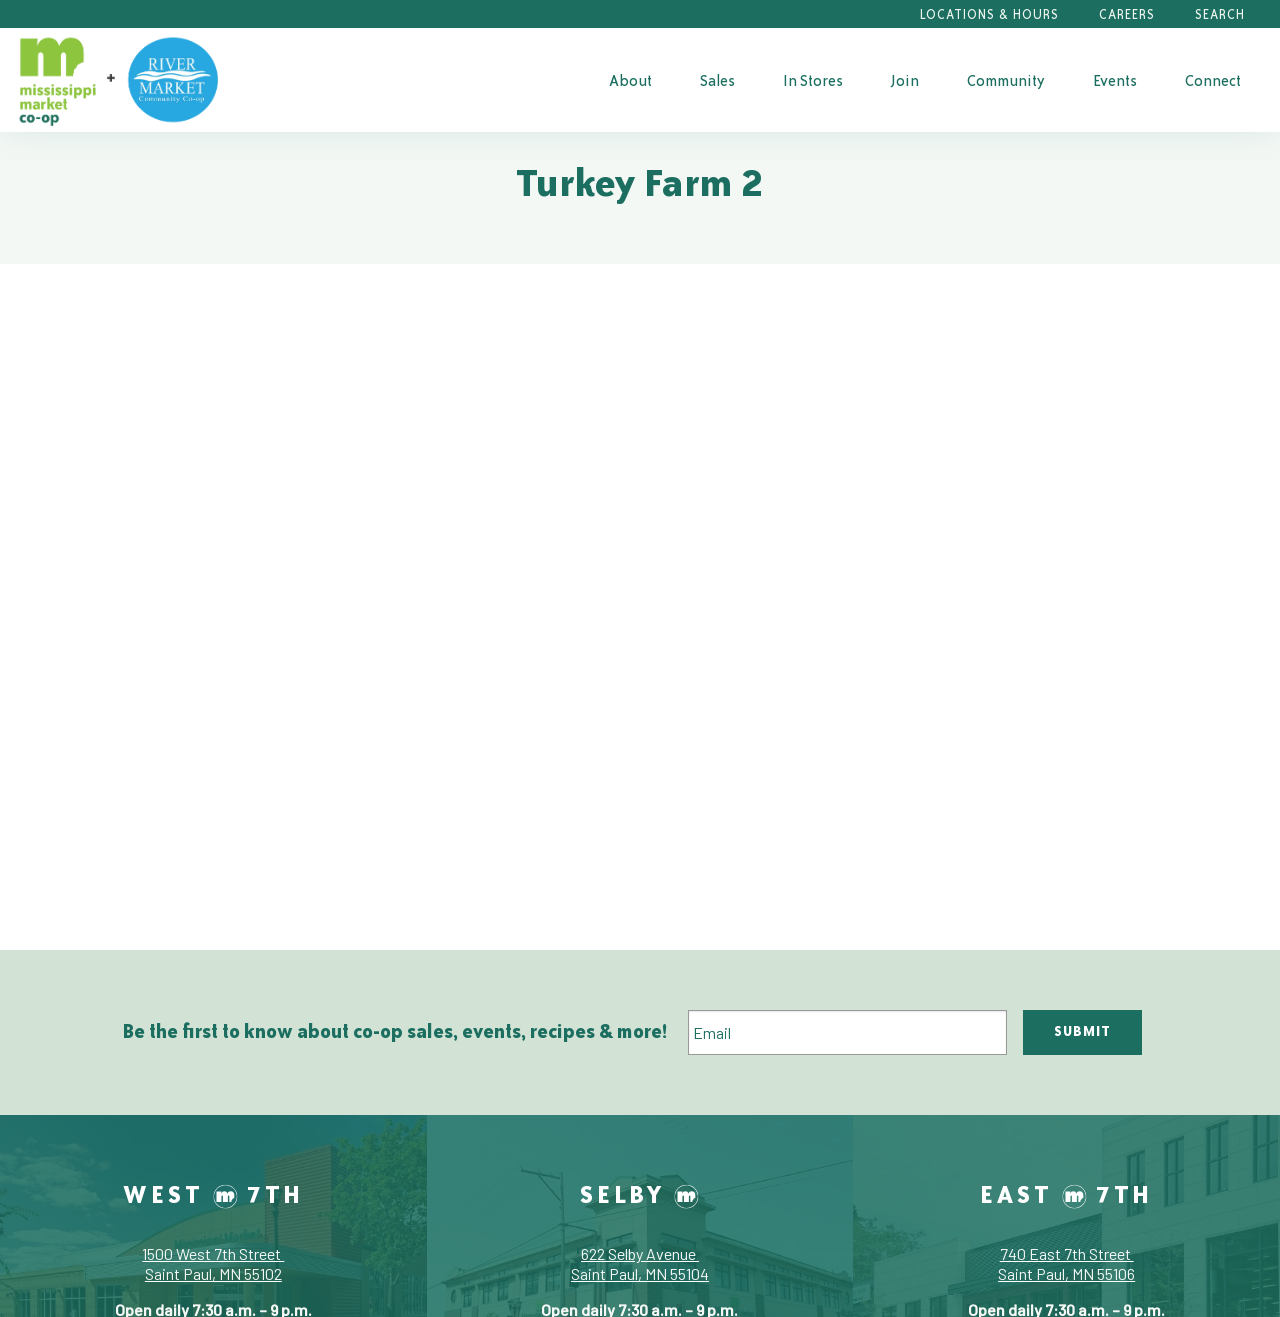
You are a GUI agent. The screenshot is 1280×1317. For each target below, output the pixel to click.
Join (905, 80)
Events (1115, 80)
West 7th (213, 1194)
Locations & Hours (989, 14)
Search (1220, 14)
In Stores (813, 80)
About (630, 80)
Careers (1127, 14)
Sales (717, 80)
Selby (639, 1194)
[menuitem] (630, 80)
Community (1006, 80)
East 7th (1066, 1194)
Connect (1213, 80)
